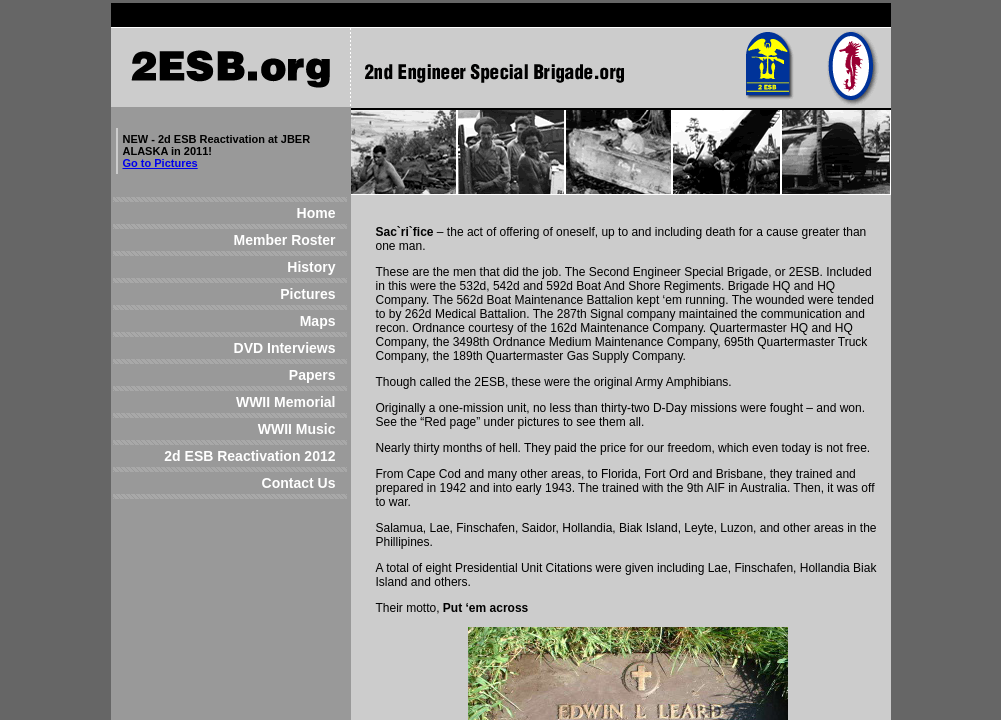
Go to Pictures (160, 163)
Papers (247, 375)
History (247, 267)
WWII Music (265, 429)
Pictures (255, 294)
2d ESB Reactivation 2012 (249, 456)
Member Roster (263, 240)
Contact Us (265, 483)
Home (265, 213)
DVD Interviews (255, 348)
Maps (253, 321)
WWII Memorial (251, 402)
